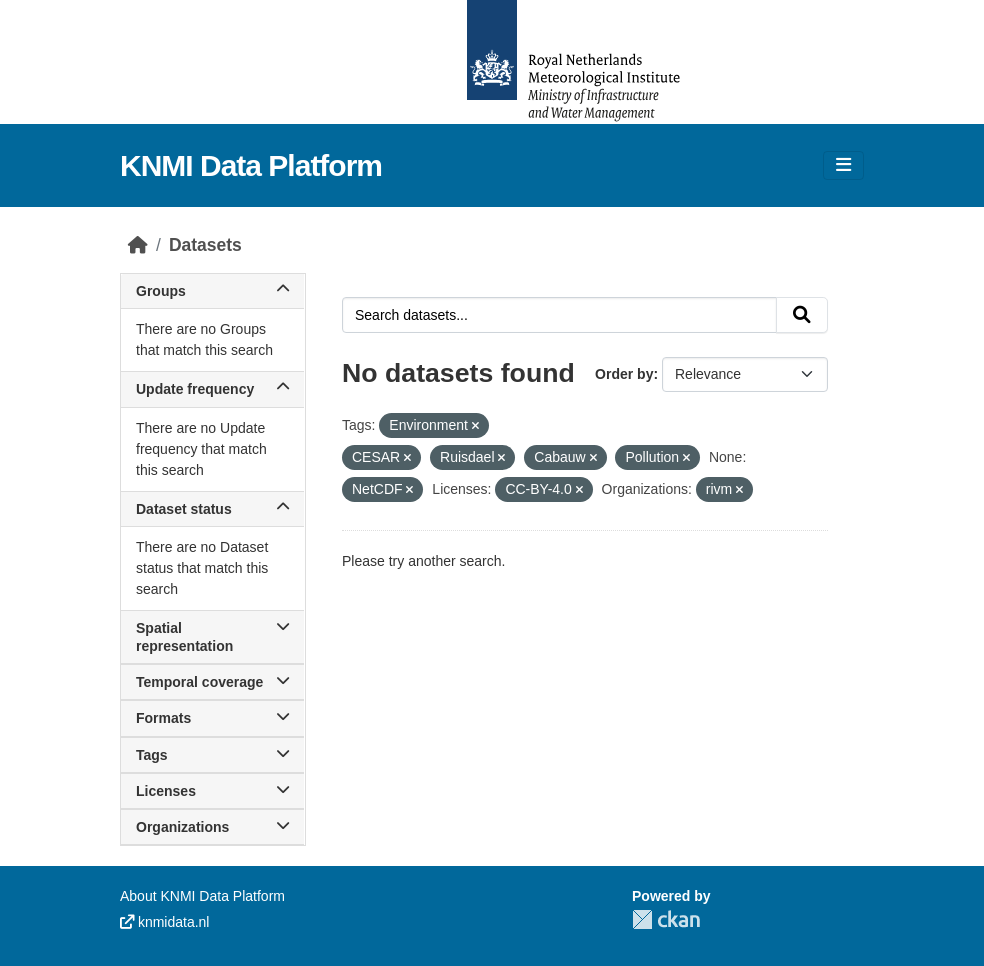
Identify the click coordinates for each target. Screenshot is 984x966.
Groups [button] (212, 291)
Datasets (205, 245)
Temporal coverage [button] (212, 682)
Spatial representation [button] (212, 637)
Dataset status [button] (212, 509)
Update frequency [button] (212, 389)
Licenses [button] (212, 791)
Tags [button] (212, 755)
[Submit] (802, 315)
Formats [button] (212, 718)
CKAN (666, 919)
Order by (624, 374)
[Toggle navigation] (843, 165)
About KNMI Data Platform (202, 896)
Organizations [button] (212, 827)
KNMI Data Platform (251, 165)
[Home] (138, 245)
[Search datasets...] (559, 315)
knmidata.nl (164, 922)
